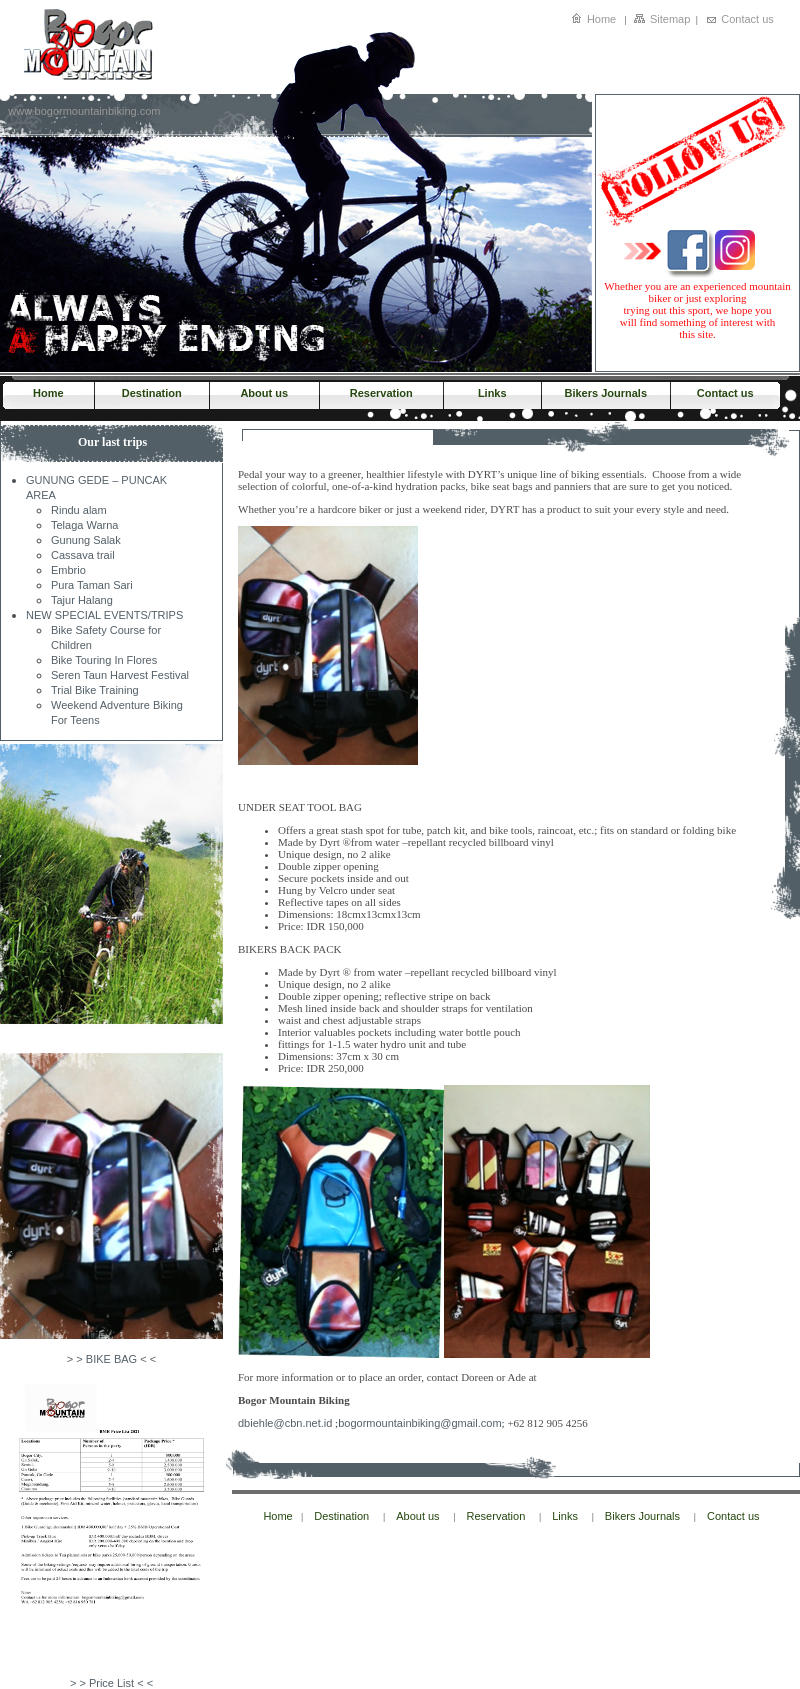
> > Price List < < (111, 1683)
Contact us (747, 19)
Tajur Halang (82, 600)
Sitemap (670, 19)
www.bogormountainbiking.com (84, 111)
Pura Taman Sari (92, 585)
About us (264, 393)
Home (601, 19)
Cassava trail (83, 555)
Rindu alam (79, 510)
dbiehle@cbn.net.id (285, 1423)
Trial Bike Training (95, 690)
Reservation (381, 393)
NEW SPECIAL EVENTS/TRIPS (104, 615)
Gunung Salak (86, 540)
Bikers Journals (605, 393)
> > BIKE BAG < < (111, 1359)
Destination (152, 393)
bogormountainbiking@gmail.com (419, 1423)
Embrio (68, 570)
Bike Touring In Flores (104, 660)
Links (492, 393)
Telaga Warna (84, 525)
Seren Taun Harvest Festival (120, 675)
